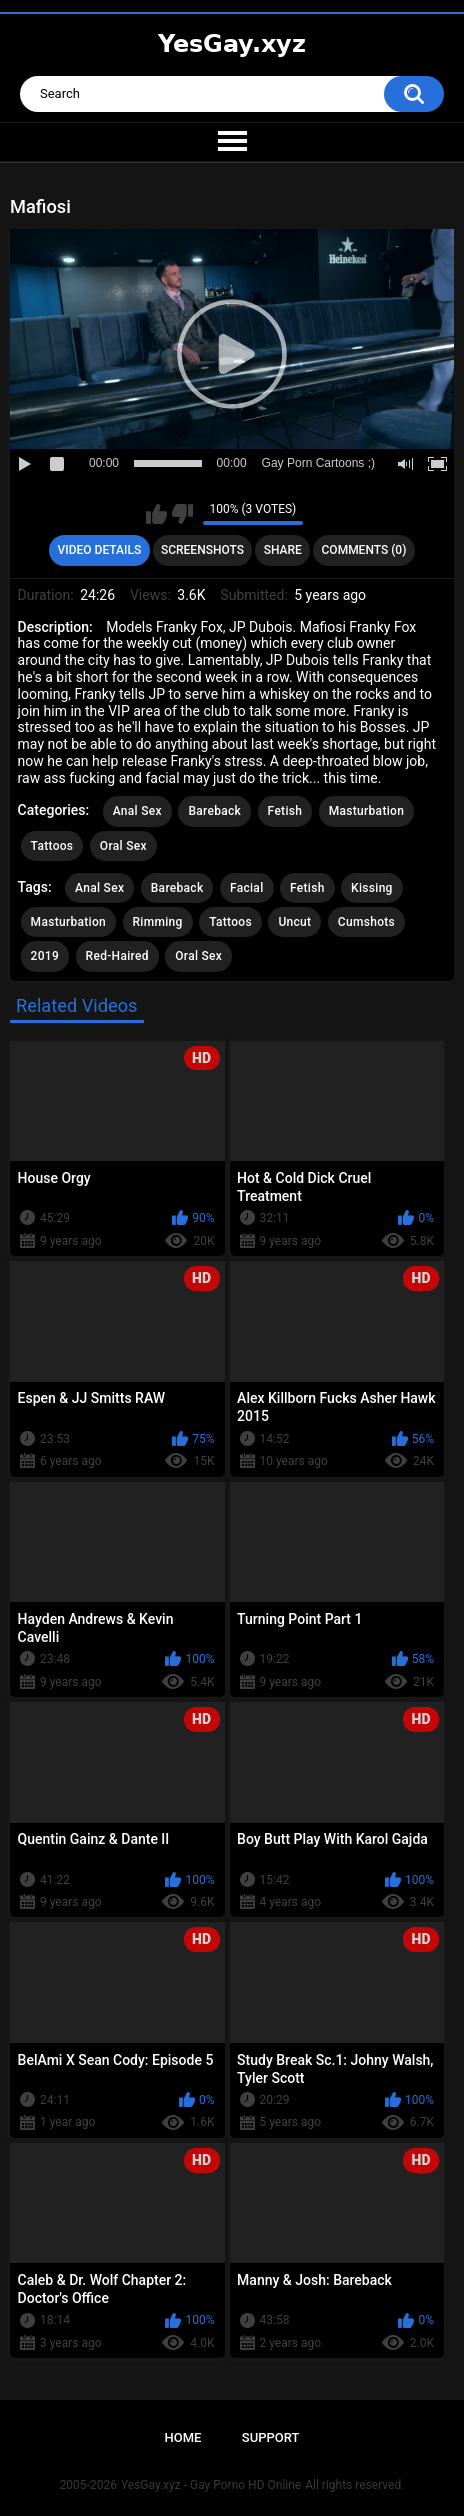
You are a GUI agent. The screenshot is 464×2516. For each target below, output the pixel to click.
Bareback (214, 811)
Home (183, 2437)
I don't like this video (182, 514)
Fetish (285, 811)
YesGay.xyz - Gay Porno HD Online (211, 2485)
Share (283, 550)
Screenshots (202, 550)
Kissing (372, 888)
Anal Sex (137, 811)
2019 (45, 956)
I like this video (156, 514)
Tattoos (52, 846)
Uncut (294, 922)
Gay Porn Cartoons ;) (318, 463)
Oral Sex (123, 846)
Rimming (158, 922)
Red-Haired (117, 956)
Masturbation (366, 811)
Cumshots (366, 922)
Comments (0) (364, 550)
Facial (247, 888)
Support (271, 2437)
